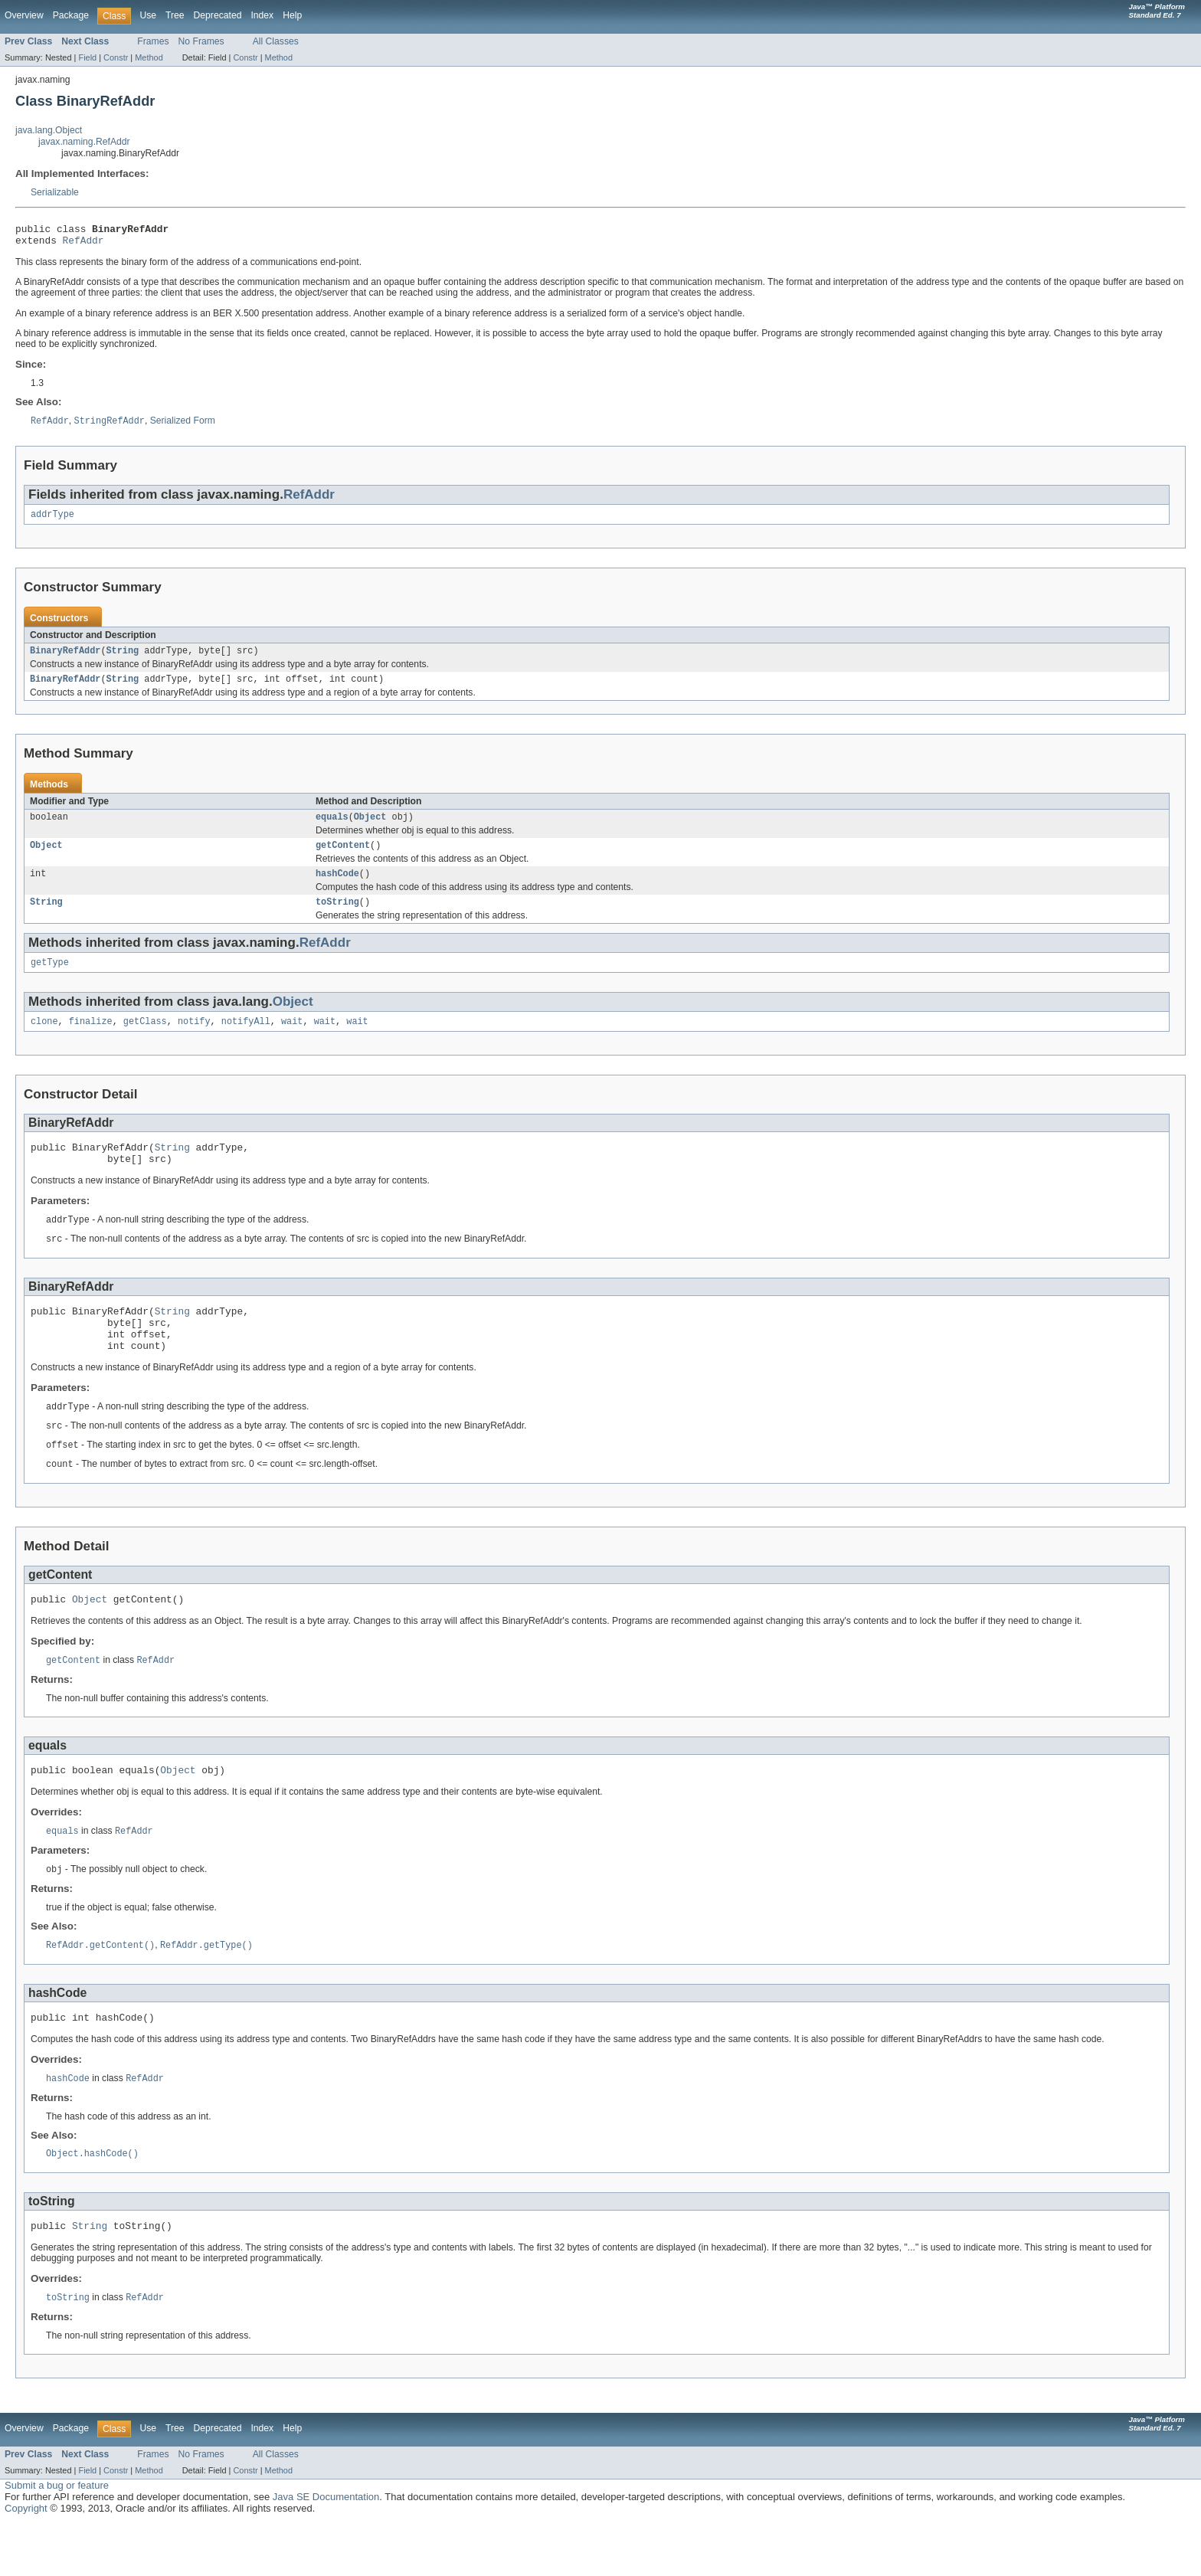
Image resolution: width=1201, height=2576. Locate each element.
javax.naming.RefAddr (84, 141)
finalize (91, 1040)
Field (87, 57)
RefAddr (83, 244)
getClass (145, 1040)
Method (148, 57)
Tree (175, 15)
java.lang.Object (48, 130)
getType (50, 980)
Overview (24, 15)
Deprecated (218, 15)
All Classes (276, 41)
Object (370, 828)
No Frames (201, 41)
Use (147, 15)
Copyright (26, 2561)
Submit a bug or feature (57, 2538)
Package (71, 15)
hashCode (337, 888)
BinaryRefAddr (65, 659)
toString (337, 918)
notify (194, 1040)
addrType (52, 521)
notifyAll (245, 1040)
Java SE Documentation (326, 2549)
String (122, 659)
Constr (115, 57)
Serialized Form (182, 426)
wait (292, 1040)
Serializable (55, 192)
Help (292, 15)
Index (261, 15)
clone (44, 1040)
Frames (153, 41)
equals (332, 828)
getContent (343, 858)
